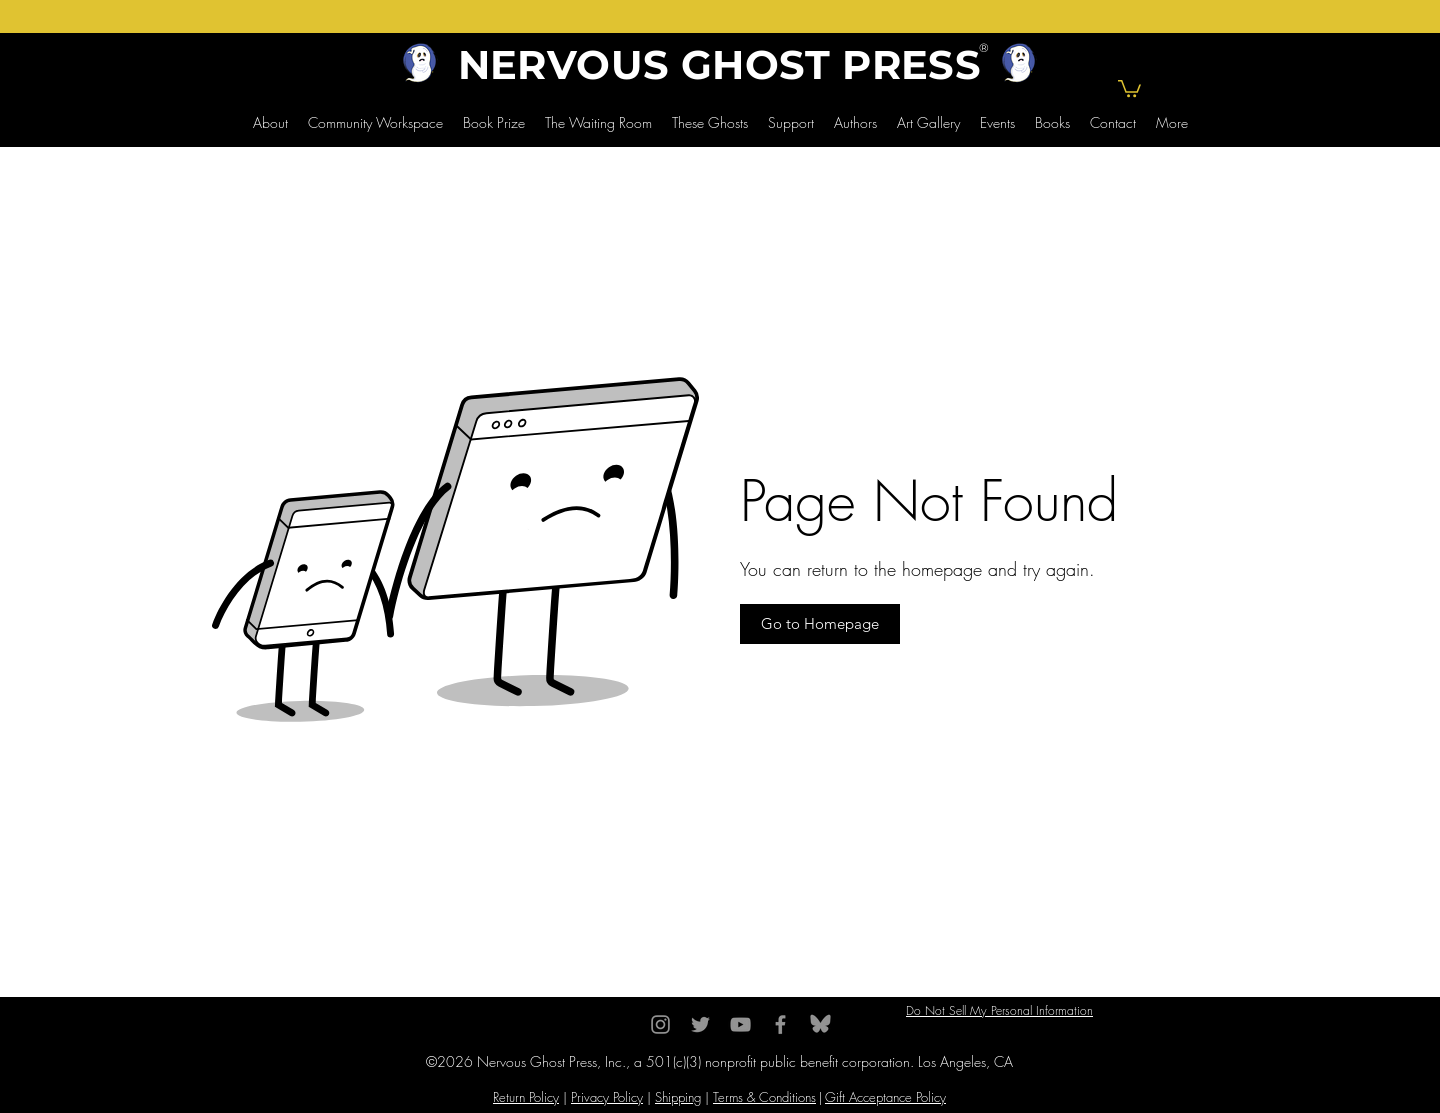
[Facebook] (780, 1024)
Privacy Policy (607, 1097)
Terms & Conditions (764, 1097)
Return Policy (526, 1097)
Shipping (678, 1097)
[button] (1129, 87)
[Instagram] (660, 1024)
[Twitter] (700, 1024)
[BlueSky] (820, 1024)
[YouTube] (740, 1024)
